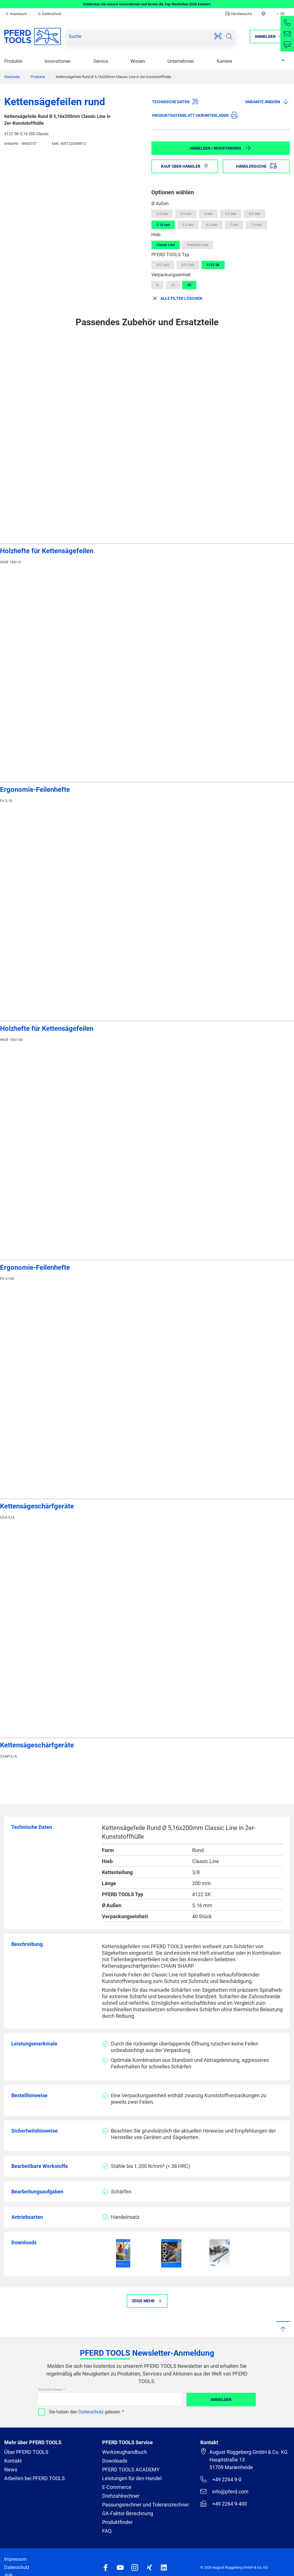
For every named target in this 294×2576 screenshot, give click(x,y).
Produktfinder (117, 2522)
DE (280, 14)
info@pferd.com (224, 2491)
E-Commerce (117, 2487)
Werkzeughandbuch (124, 2452)
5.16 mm (163, 225)
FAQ (106, 2531)
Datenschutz (49, 14)
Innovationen (58, 61)
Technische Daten (175, 101)
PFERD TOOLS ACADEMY (131, 2469)
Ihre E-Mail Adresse (50, 2389)
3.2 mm (162, 214)
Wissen (137, 61)
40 (189, 285)
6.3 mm (211, 225)
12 (173, 285)
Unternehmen (181, 61)
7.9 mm (256, 225)
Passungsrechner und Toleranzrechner (145, 2505)
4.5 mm (230, 214)
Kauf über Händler (185, 166)
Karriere (224, 61)
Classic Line (165, 245)
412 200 (187, 265)
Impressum (16, 14)
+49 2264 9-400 (223, 2503)
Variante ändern (267, 101)
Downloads (114, 2461)
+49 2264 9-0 (220, 2479)
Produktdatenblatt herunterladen (195, 115)
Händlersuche (238, 14)
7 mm (234, 225)
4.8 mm (254, 214)
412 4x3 (162, 265)
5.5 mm (188, 225)
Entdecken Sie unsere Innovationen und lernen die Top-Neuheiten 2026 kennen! (147, 4)
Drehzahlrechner (121, 2496)
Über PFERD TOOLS (26, 2452)
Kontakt (13, 2461)
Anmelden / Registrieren (220, 148)
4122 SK (213, 265)
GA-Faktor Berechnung (127, 2513)
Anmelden (221, 2399)
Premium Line (197, 245)
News (10, 2469)
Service (100, 61)
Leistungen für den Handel (132, 2478)
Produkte (13, 61)
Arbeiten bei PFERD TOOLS (34, 2478)
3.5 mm (186, 214)
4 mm (208, 214)
